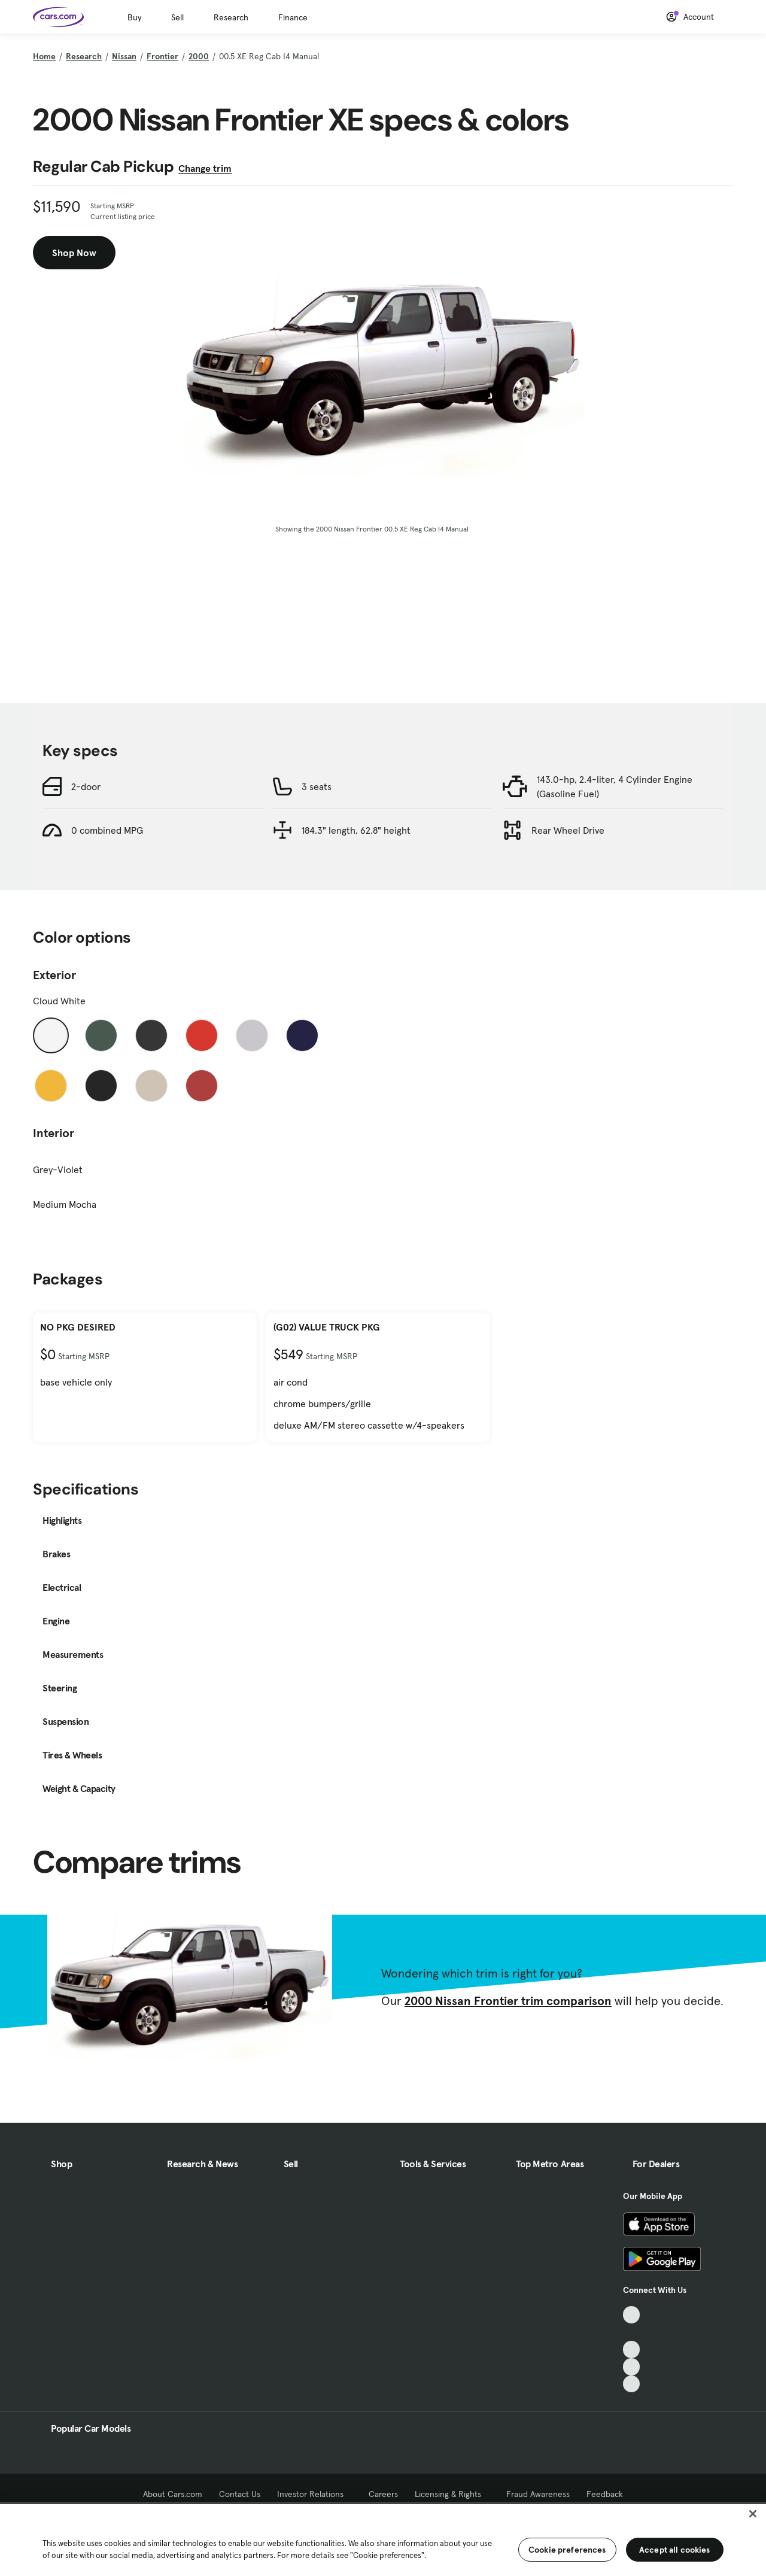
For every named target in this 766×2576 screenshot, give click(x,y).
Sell (177, 17)
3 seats (317, 786)
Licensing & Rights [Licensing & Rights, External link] (452, 2494)
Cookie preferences (567, 2549)
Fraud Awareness (538, 2494)
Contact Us (239, 2494)
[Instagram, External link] (631, 2366)
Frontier (162, 56)
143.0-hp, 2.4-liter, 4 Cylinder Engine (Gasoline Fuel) (614, 786)
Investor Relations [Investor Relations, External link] (314, 2494)
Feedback (604, 2494)
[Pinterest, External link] (631, 2384)
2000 (199, 56)
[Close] (753, 2514)
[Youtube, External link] (631, 2349)
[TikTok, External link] (631, 2314)
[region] (383, 2539)
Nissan (124, 56)
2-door (86, 786)
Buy (134, 17)
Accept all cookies (674, 2549)
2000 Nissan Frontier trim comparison (508, 2001)
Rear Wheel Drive (567, 830)
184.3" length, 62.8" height (356, 830)
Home (44, 56)
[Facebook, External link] (631, 2332)
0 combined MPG (107, 830)
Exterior (54, 975)
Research (231, 17)
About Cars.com (172, 2494)
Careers (383, 2494)
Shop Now (74, 253)
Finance (293, 17)
